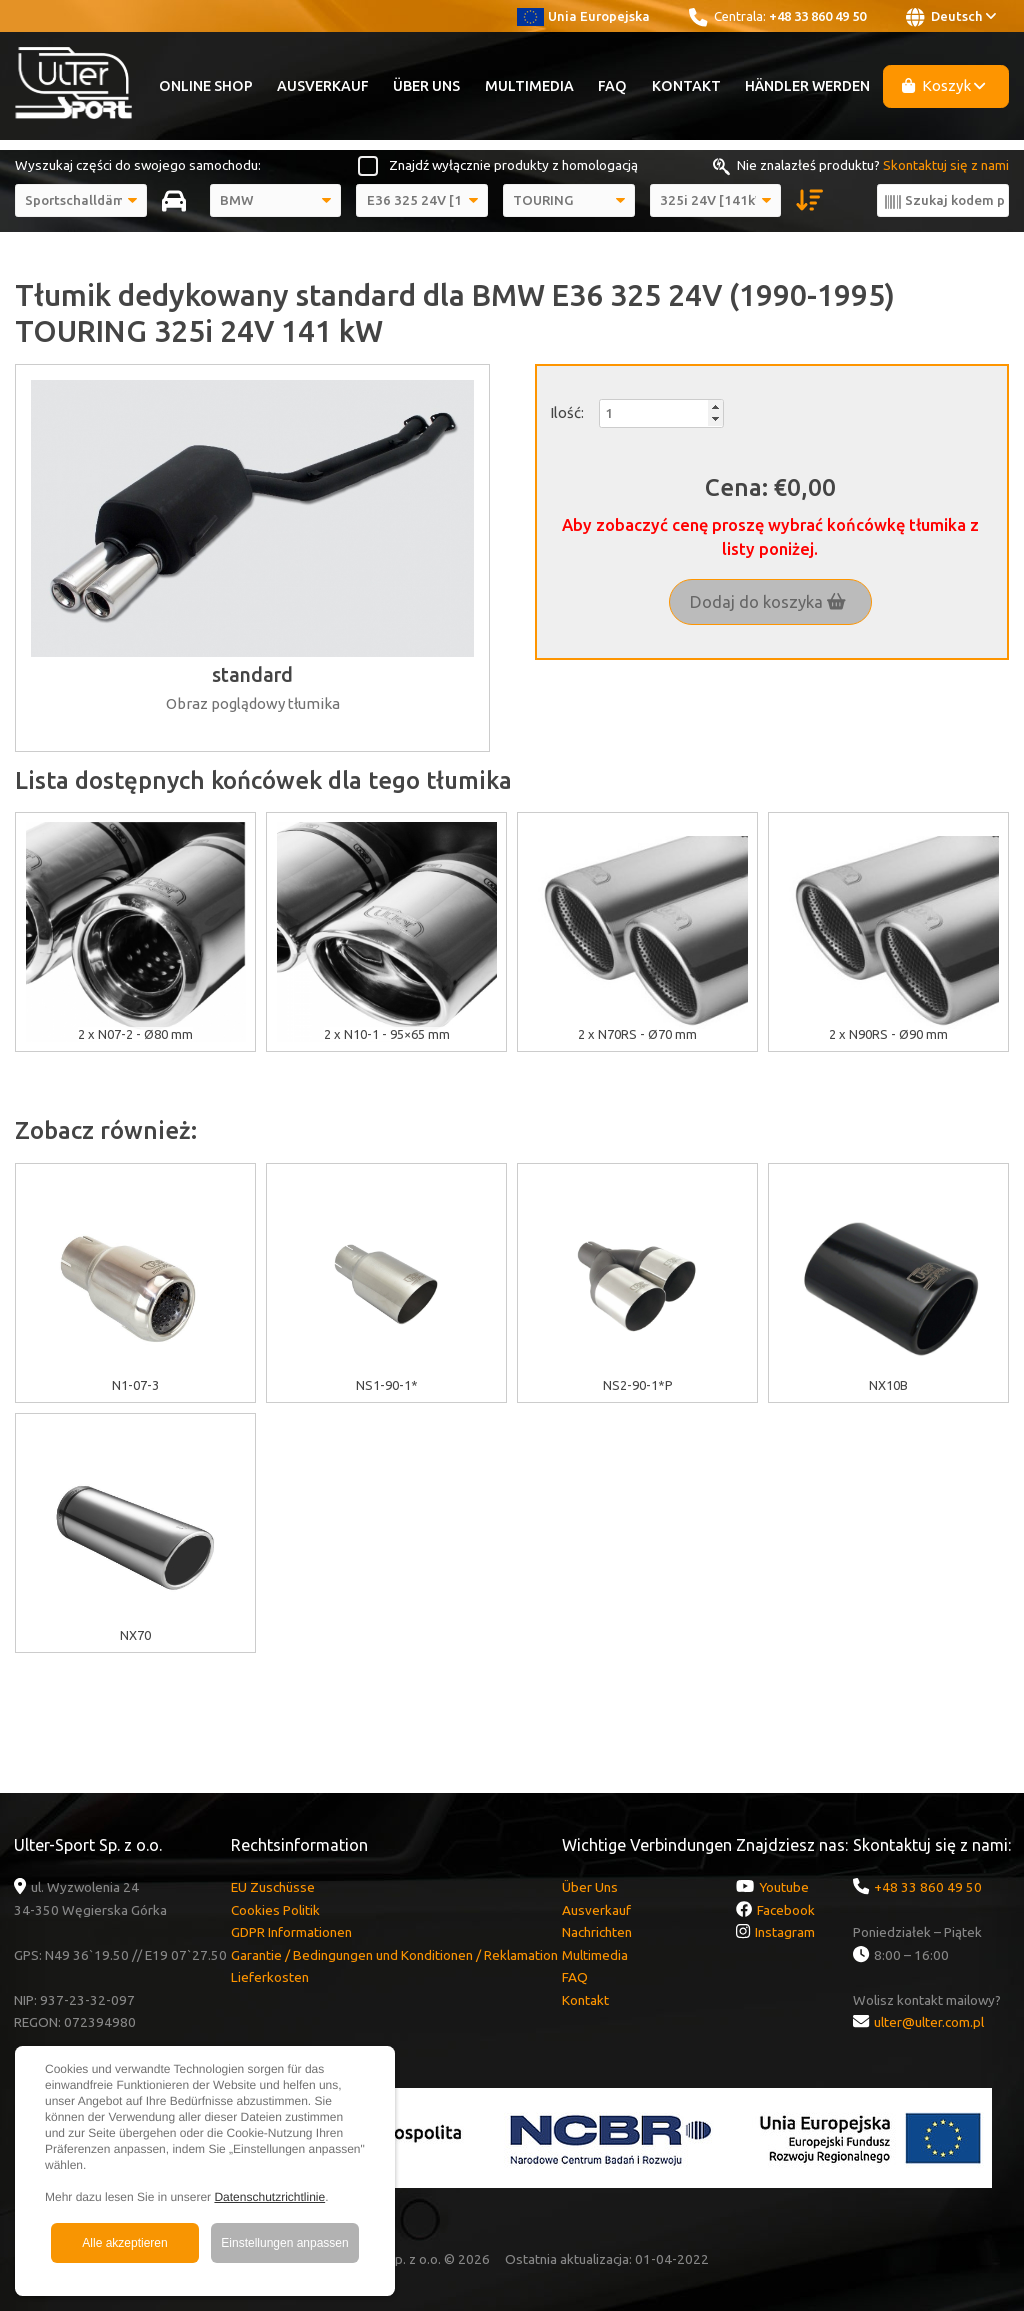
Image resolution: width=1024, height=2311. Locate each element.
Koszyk (944, 85)
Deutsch (951, 17)
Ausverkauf (323, 86)
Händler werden (807, 86)
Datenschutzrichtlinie (269, 2197)
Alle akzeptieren (124, 2243)
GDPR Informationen (291, 1932)
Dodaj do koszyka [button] (768, 602)
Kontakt (686, 86)
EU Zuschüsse (273, 1887)
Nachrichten (597, 1932)
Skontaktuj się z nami (946, 165)
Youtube (784, 1887)
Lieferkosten (270, 1977)
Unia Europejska (583, 16)
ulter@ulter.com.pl (929, 2022)
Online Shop (206, 86)
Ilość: (567, 412)
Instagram (785, 1932)
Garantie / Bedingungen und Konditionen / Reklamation (394, 1955)
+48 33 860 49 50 (817, 16)
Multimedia (529, 86)
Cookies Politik (275, 1910)
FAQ (612, 86)
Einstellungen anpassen (284, 2243)
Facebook (786, 1910)
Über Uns (426, 86)
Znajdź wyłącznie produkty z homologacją (513, 165)
